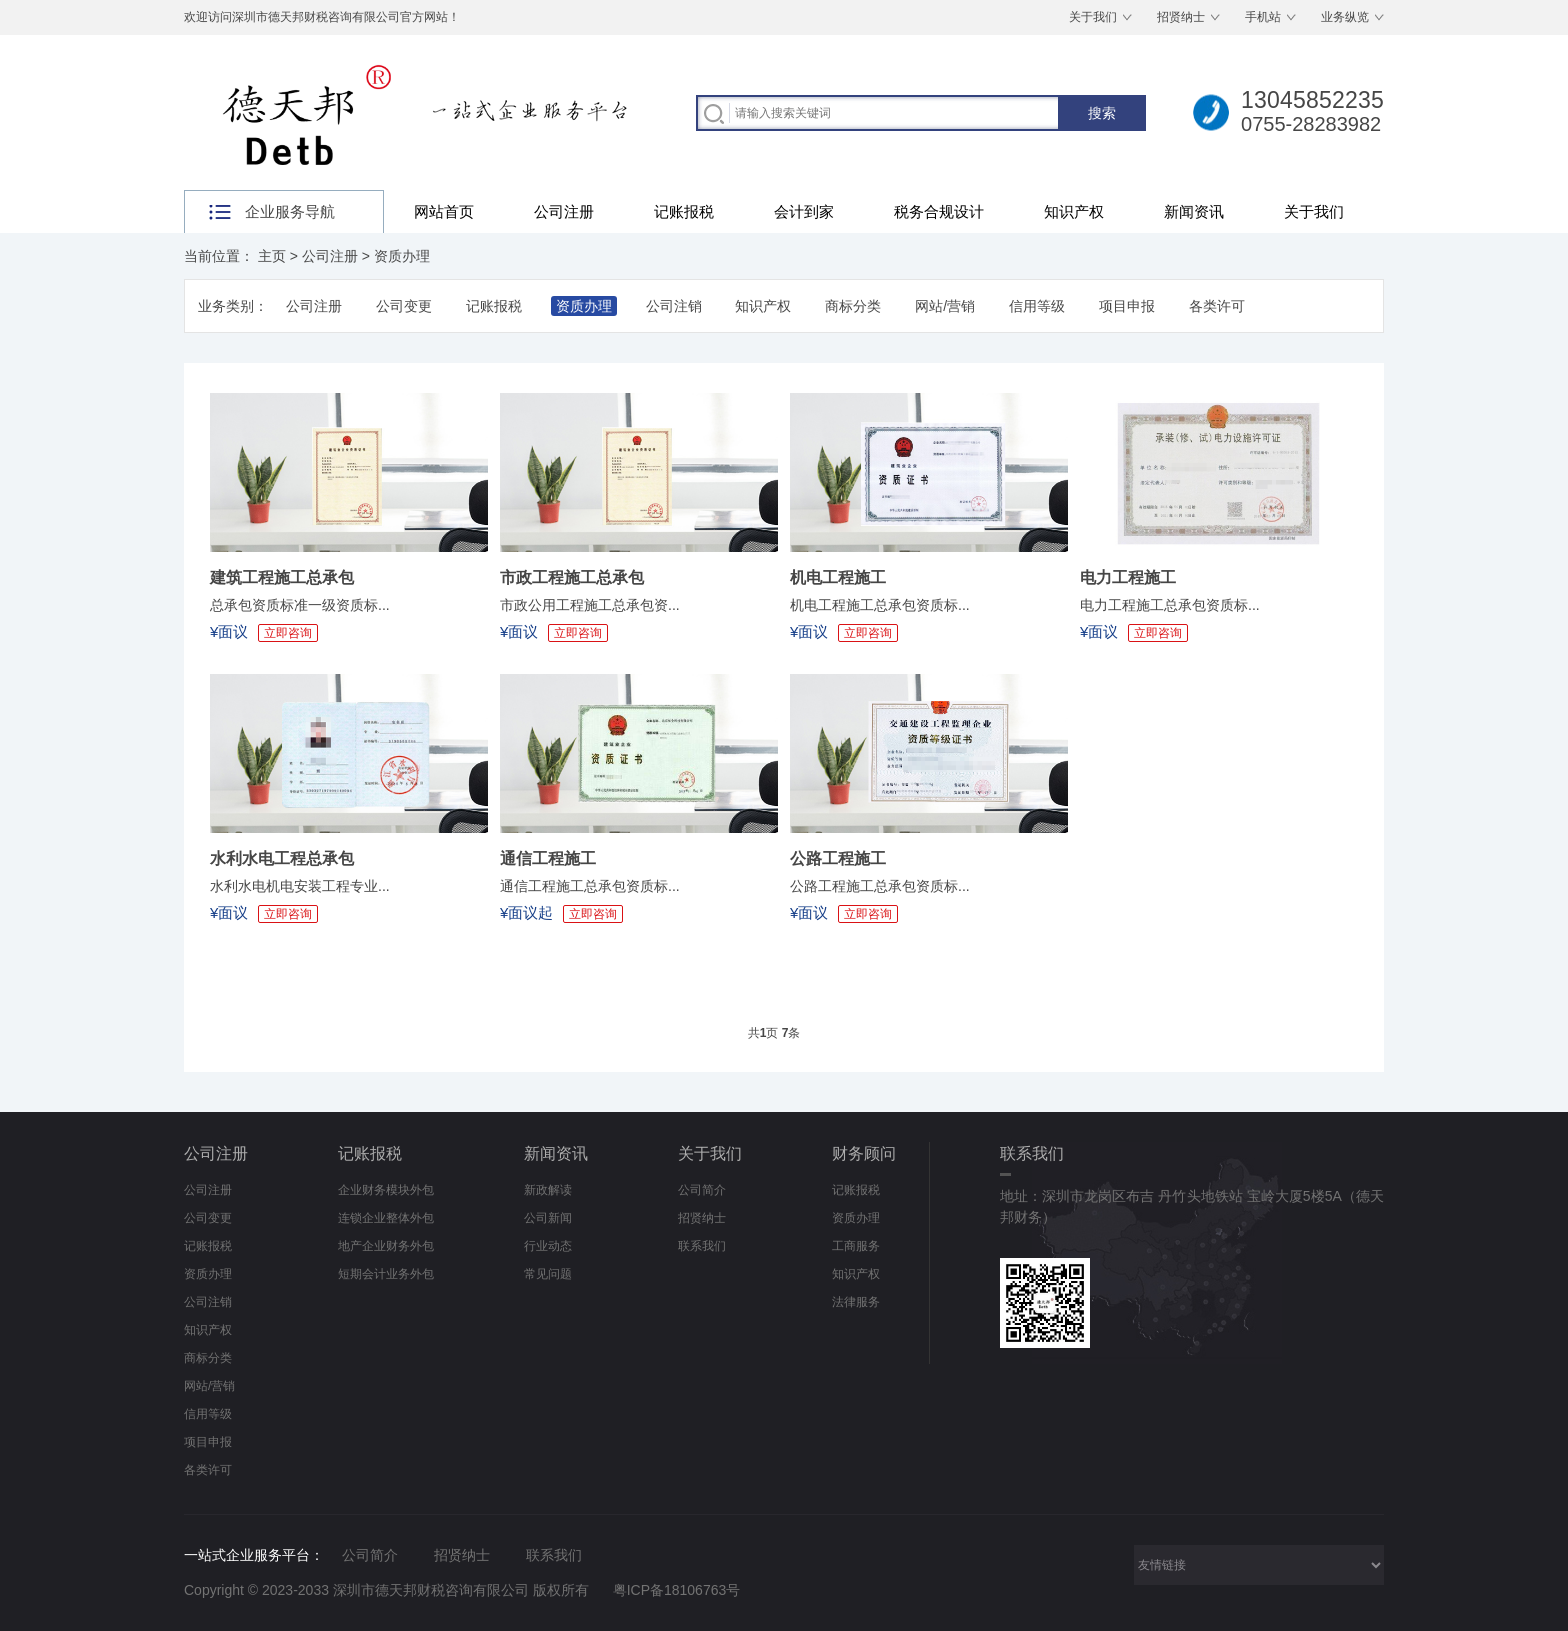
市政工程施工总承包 (572, 577)
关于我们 (1093, 17)
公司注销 (674, 306)
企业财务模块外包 (386, 1190)
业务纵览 (1345, 17)
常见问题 (548, 1274)
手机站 (1263, 17)
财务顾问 (864, 1153)
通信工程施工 (548, 858)
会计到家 (804, 211)
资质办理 (402, 256)
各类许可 (1217, 306)
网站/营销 (945, 306)
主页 (272, 256)
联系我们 (702, 1246)
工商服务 (856, 1246)
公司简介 (702, 1190)
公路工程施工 (838, 858)
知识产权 (1074, 211)
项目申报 (1127, 306)
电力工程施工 (1128, 577)
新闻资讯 (1194, 211)
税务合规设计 (939, 211)
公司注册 (564, 211)
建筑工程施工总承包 (282, 577)
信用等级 (1037, 306)
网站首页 (444, 211)
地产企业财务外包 (386, 1246)
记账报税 (684, 211)
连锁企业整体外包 (386, 1218)
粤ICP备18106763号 (677, 1590)
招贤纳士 (1181, 17)
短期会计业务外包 (386, 1274)
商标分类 (853, 306)
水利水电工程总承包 (282, 858)
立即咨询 (288, 633)
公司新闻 (548, 1218)
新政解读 (548, 1190)
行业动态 (548, 1246)
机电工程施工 (838, 577)
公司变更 (404, 306)
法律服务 (856, 1302)
